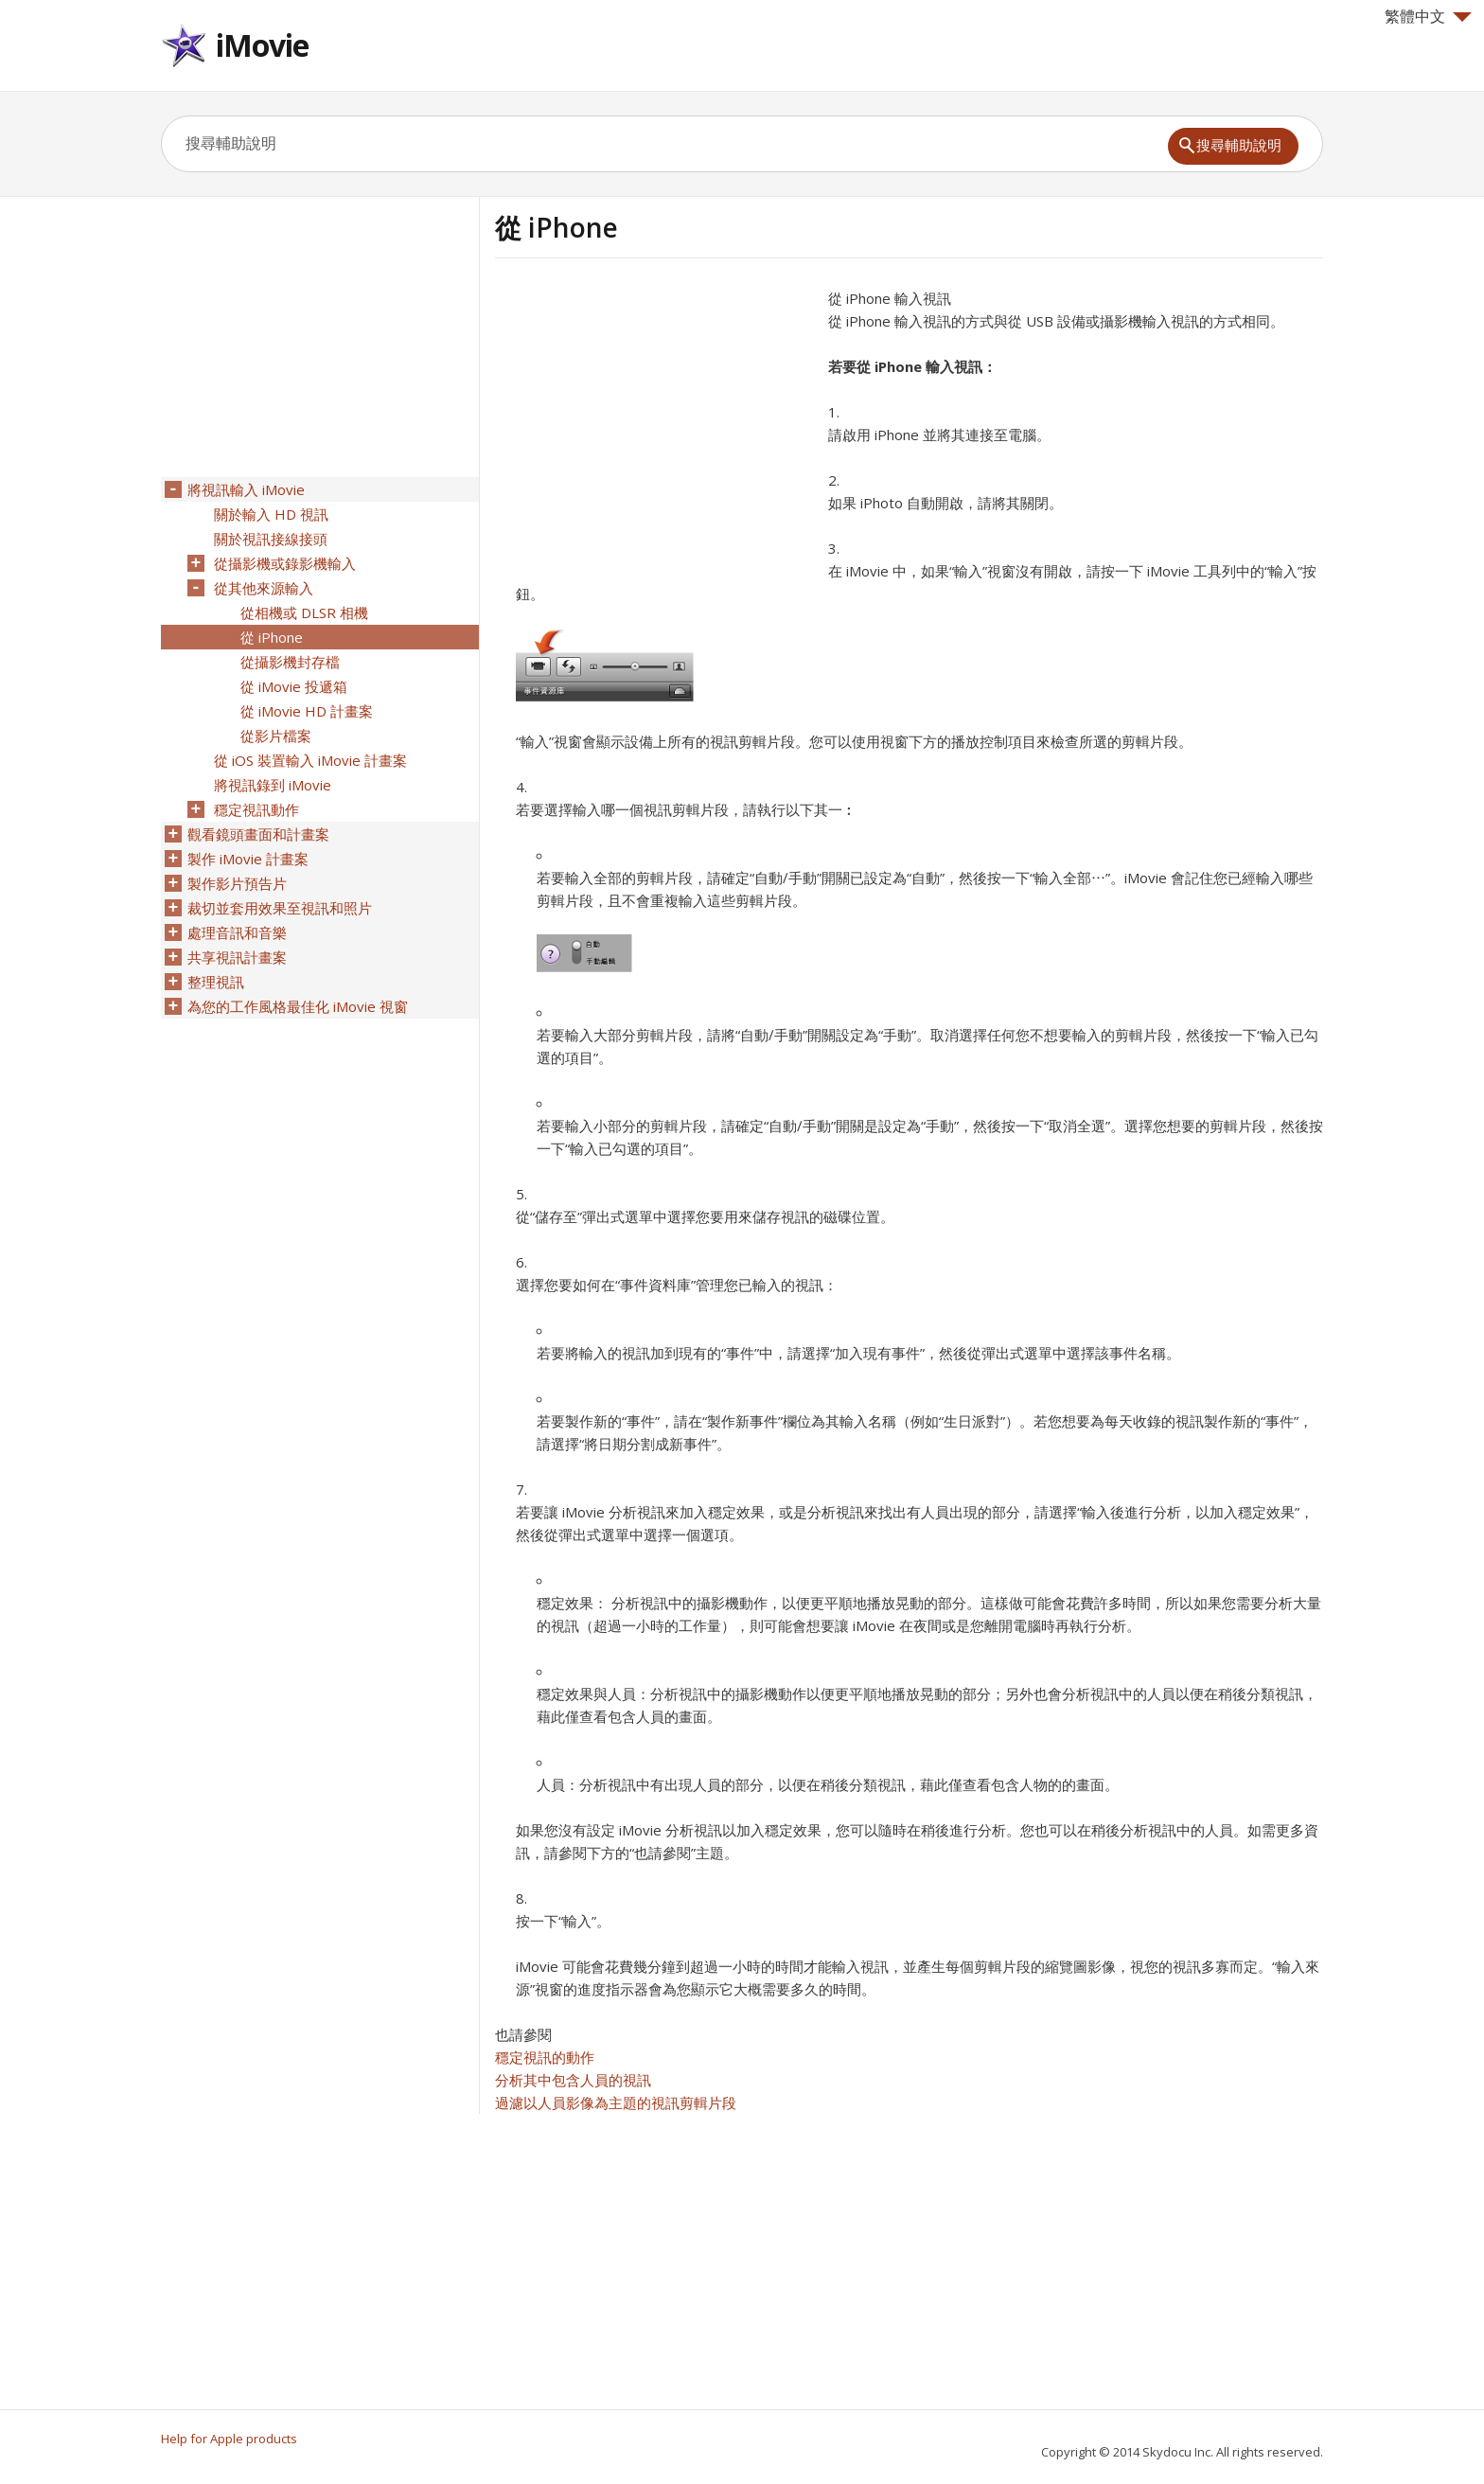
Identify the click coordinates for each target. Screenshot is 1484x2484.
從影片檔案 (275, 735)
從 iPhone (271, 637)
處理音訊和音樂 (237, 932)
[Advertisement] (654, 419)
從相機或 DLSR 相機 (304, 612)
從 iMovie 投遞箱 (293, 686)
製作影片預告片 (237, 883)
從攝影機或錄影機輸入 (285, 563)
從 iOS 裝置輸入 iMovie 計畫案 (310, 760)
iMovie (262, 45)
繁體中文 (1428, 16)
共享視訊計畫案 (237, 957)
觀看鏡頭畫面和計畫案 (258, 834)
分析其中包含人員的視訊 (573, 2079)
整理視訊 (215, 981)
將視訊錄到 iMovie (272, 784)
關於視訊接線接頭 (270, 538)
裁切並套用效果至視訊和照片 (279, 907)
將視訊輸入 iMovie (246, 489)
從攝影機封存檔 (290, 661)
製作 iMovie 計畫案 (248, 858)
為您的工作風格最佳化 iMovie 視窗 (297, 1006)
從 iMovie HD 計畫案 (306, 710)
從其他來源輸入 (263, 587)
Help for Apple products (229, 2438)
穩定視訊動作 (256, 809)
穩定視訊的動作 (544, 2057)
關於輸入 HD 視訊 (271, 514)
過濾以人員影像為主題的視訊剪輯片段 (615, 2102)
